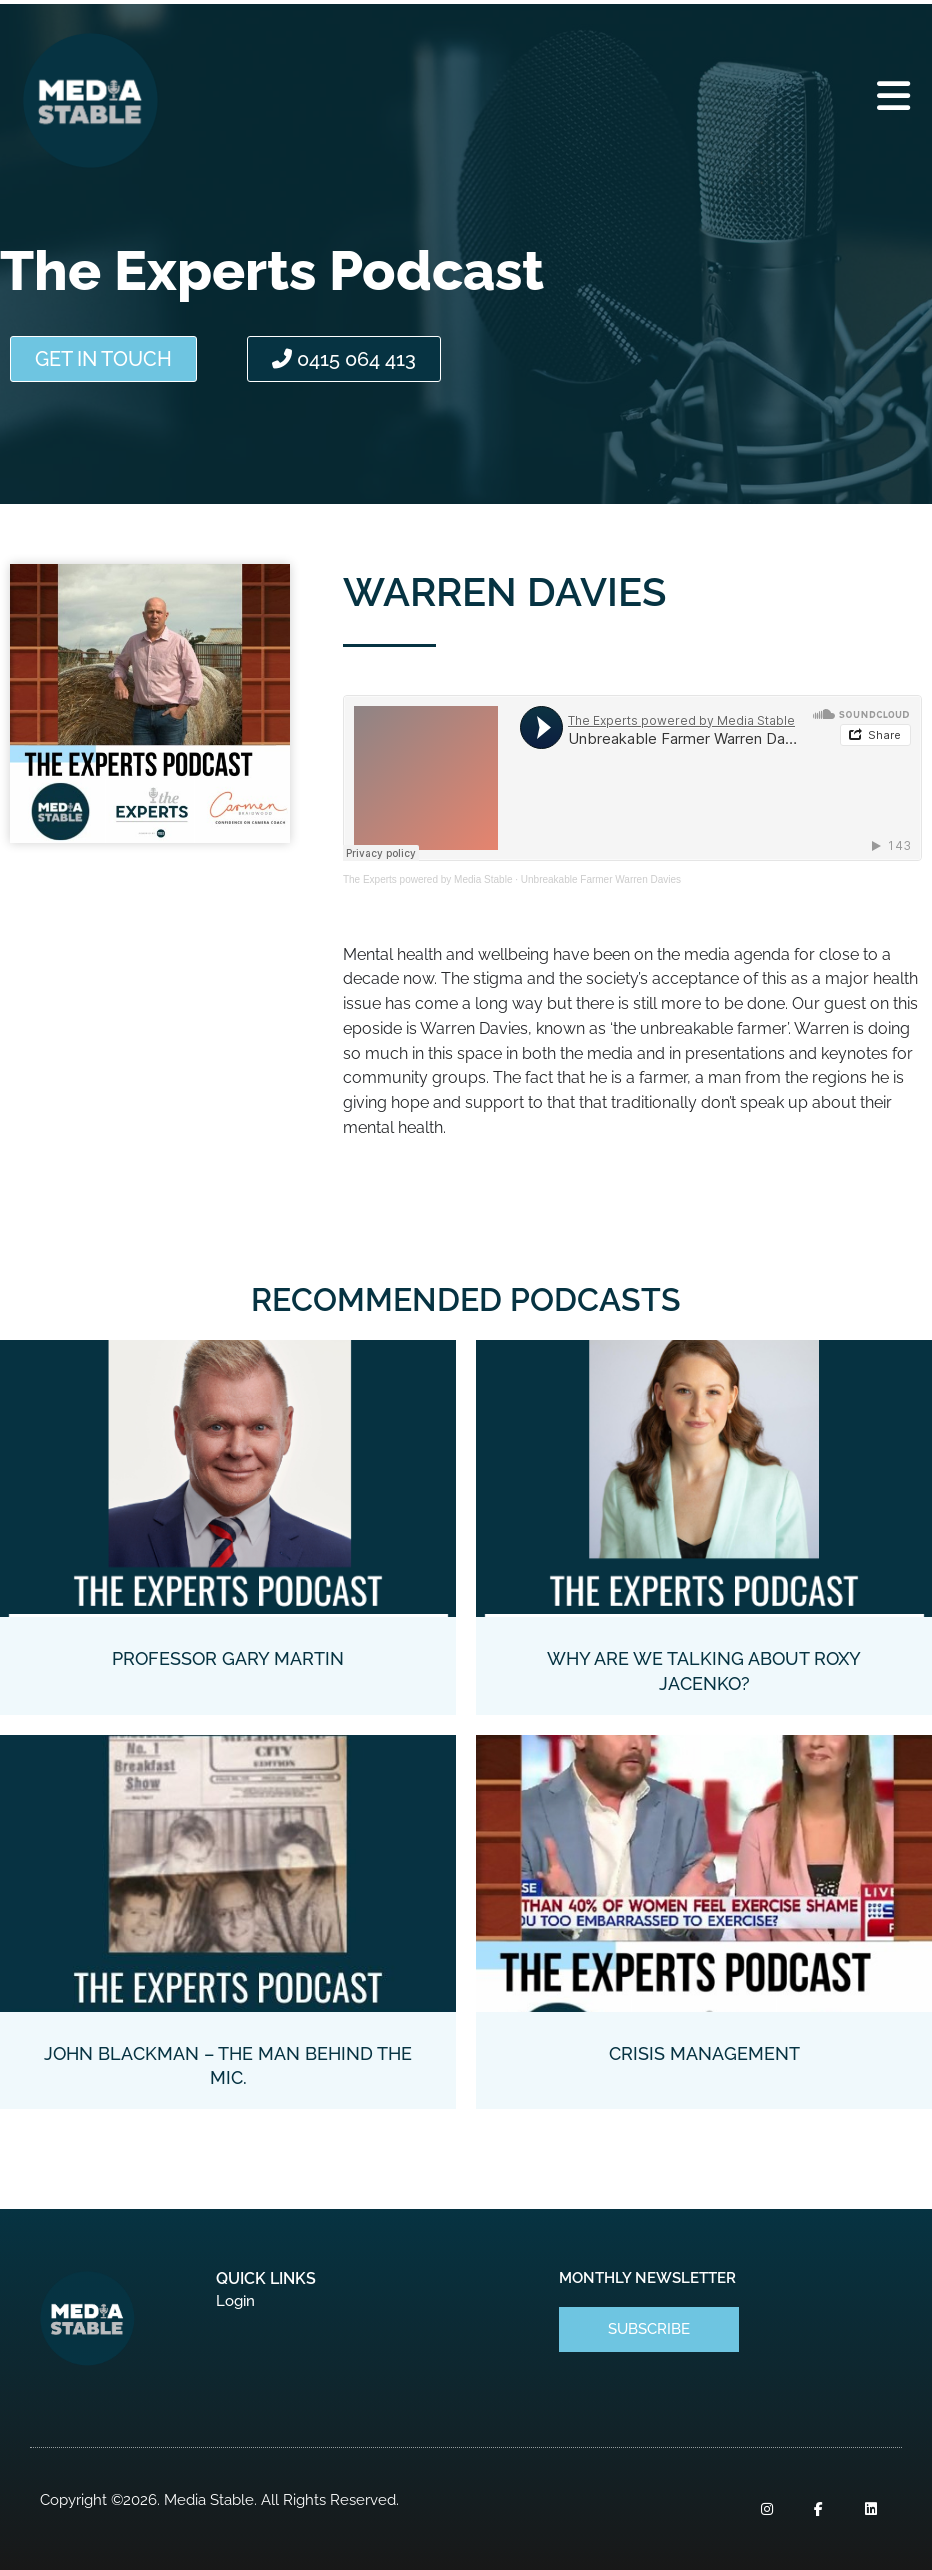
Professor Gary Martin (228, 1658)
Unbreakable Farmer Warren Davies (601, 879)
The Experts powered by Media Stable (428, 879)
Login (235, 2301)
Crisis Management (704, 2053)
